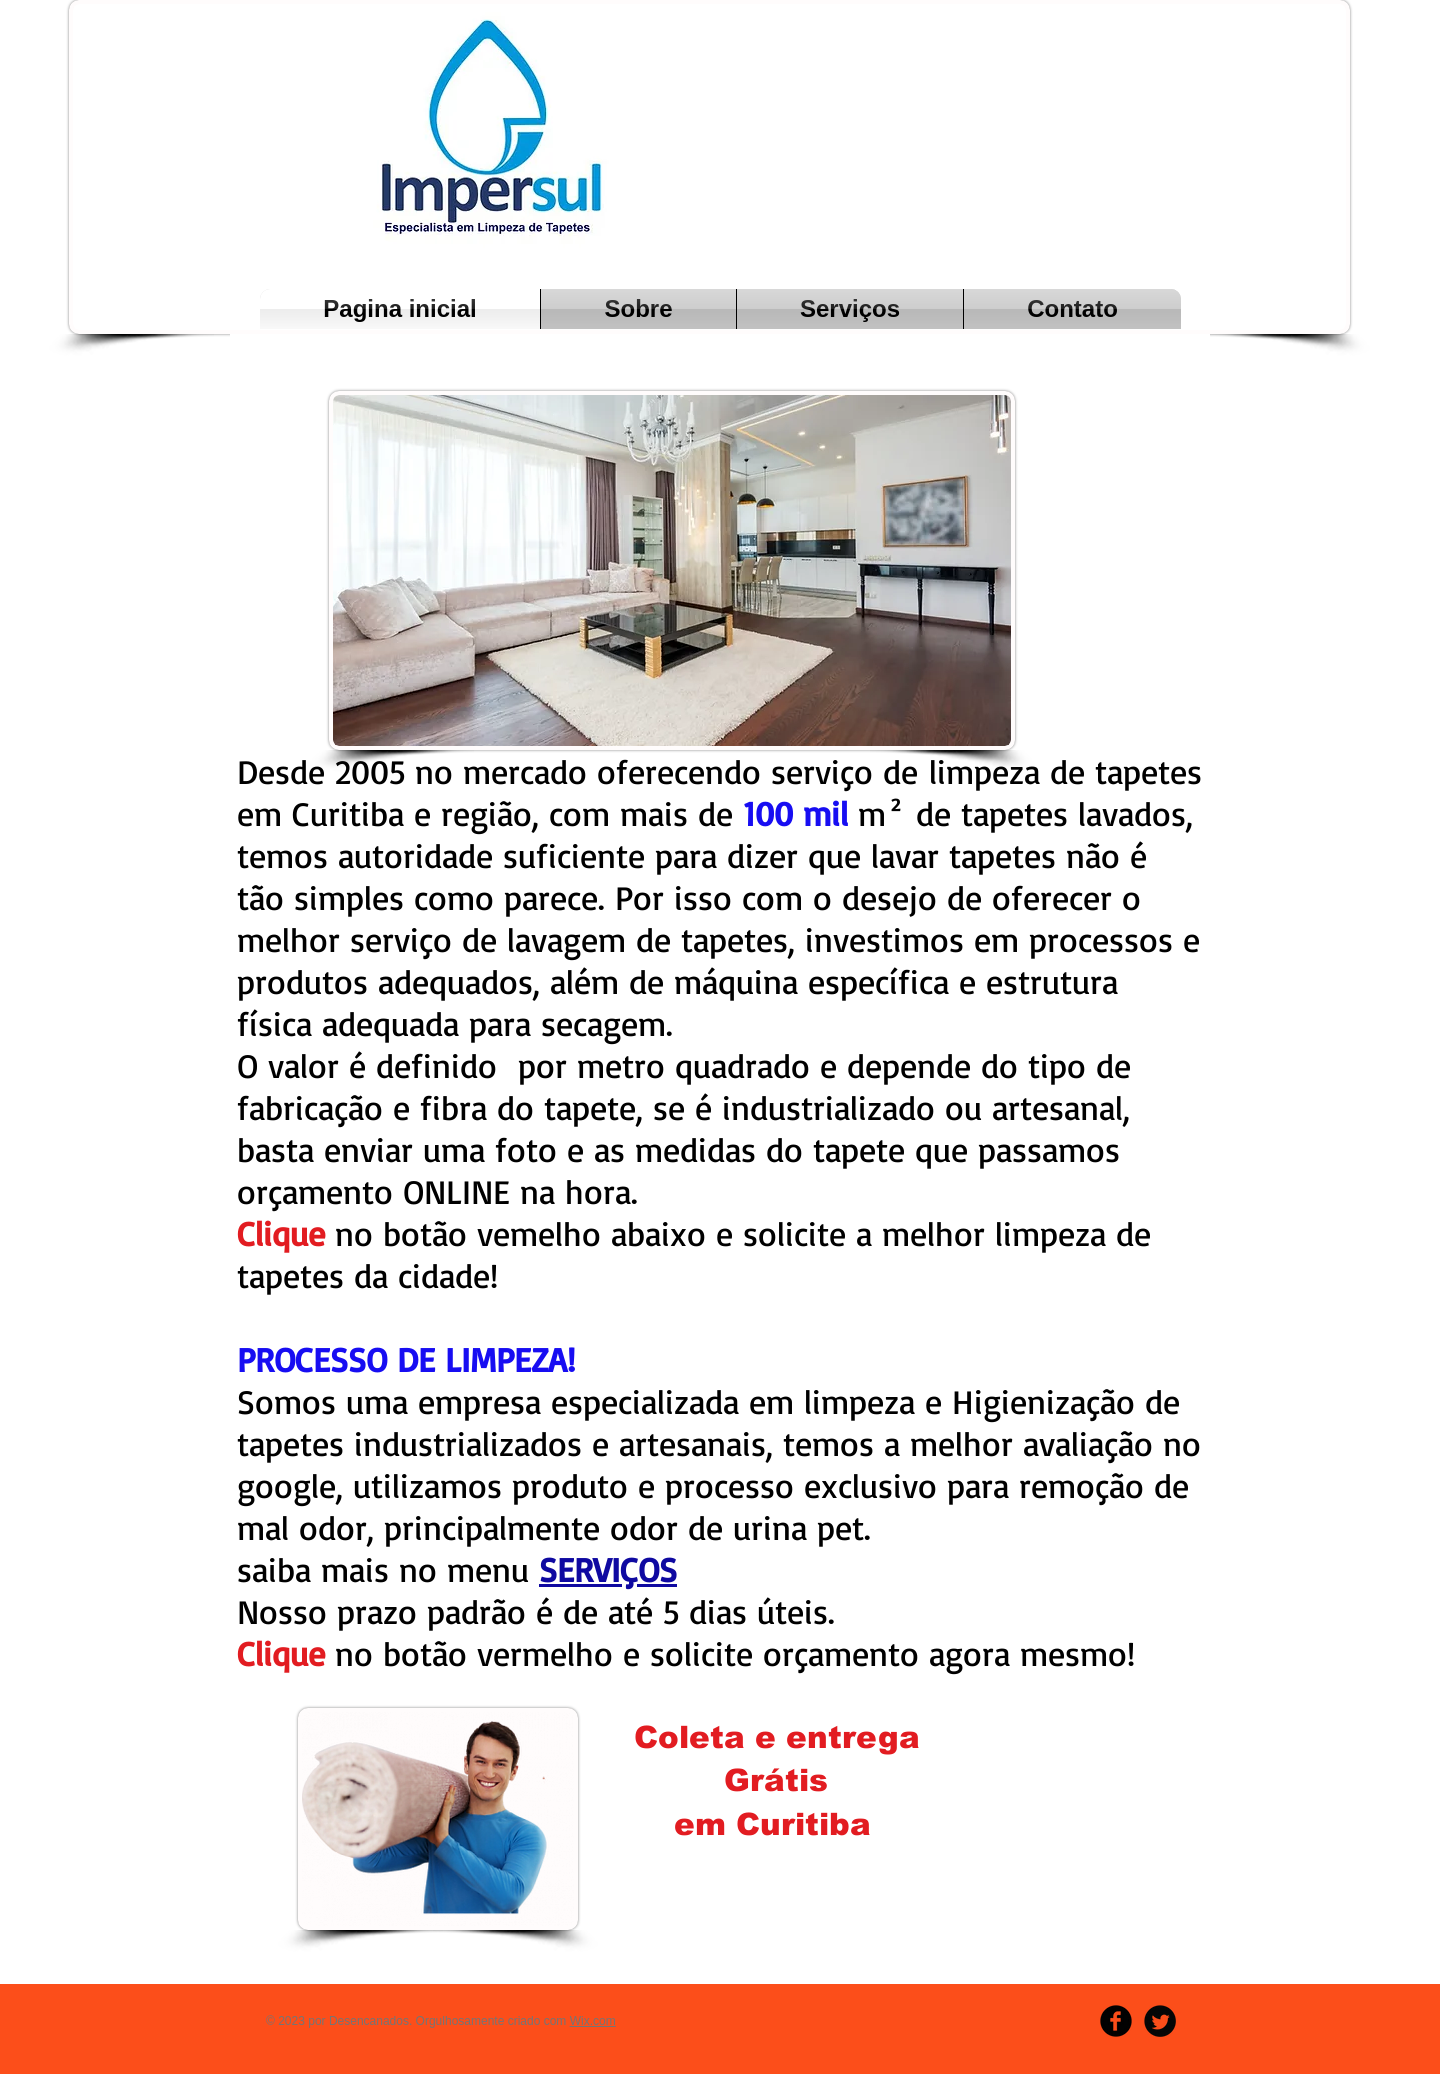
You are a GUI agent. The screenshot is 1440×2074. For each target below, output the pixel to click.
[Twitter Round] (1160, 2021)
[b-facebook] (1116, 2021)
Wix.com (593, 2021)
